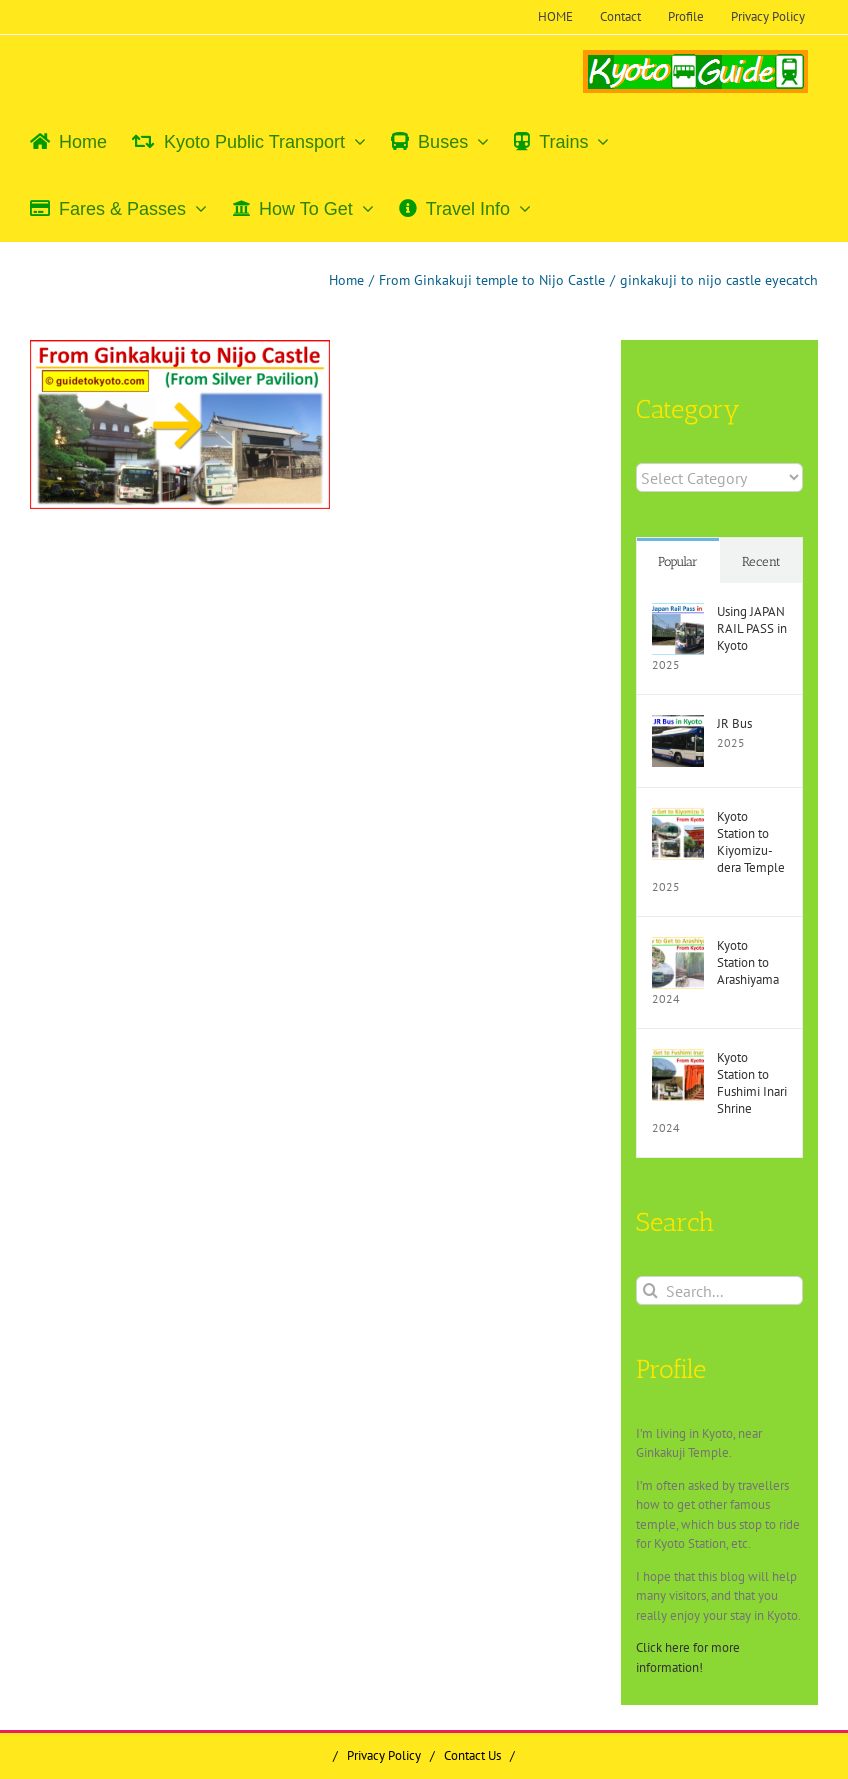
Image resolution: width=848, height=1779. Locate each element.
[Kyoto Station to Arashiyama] (678, 946)
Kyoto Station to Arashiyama (748, 962)
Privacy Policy (384, 1755)
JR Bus (734, 723)
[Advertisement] (199, 670)
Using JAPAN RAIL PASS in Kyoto (752, 628)
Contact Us (472, 1755)
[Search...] (719, 1290)
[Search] (650, 1290)
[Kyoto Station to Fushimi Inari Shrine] (678, 1058)
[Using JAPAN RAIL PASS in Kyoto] (678, 612)
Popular (678, 561)
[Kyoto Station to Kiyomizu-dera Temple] (678, 817)
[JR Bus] (678, 724)
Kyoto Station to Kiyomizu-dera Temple (751, 842)
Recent (761, 561)
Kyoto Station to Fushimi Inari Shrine (752, 1083)
